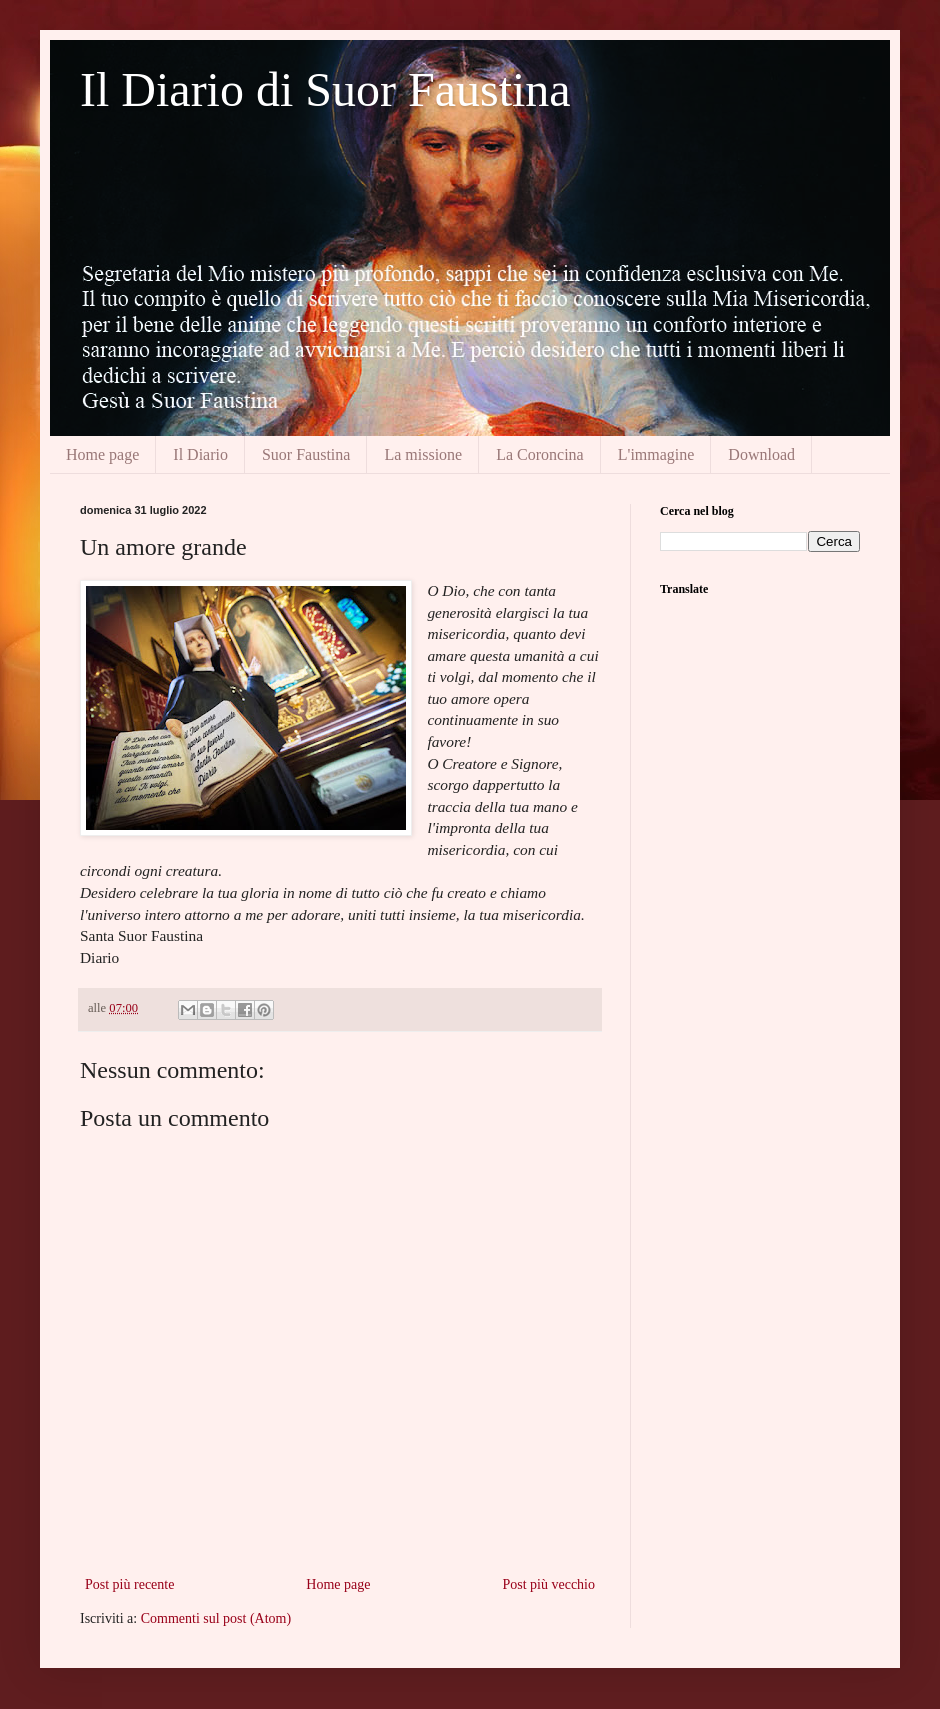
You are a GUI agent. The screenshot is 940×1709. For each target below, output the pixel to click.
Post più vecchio (548, 1584)
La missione (423, 454)
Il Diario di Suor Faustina (325, 89)
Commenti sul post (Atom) (216, 1618)
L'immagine (656, 454)
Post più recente (129, 1584)
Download (761, 454)
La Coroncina (540, 454)
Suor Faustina (306, 454)
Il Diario (200, 454)
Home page (102, 454)
